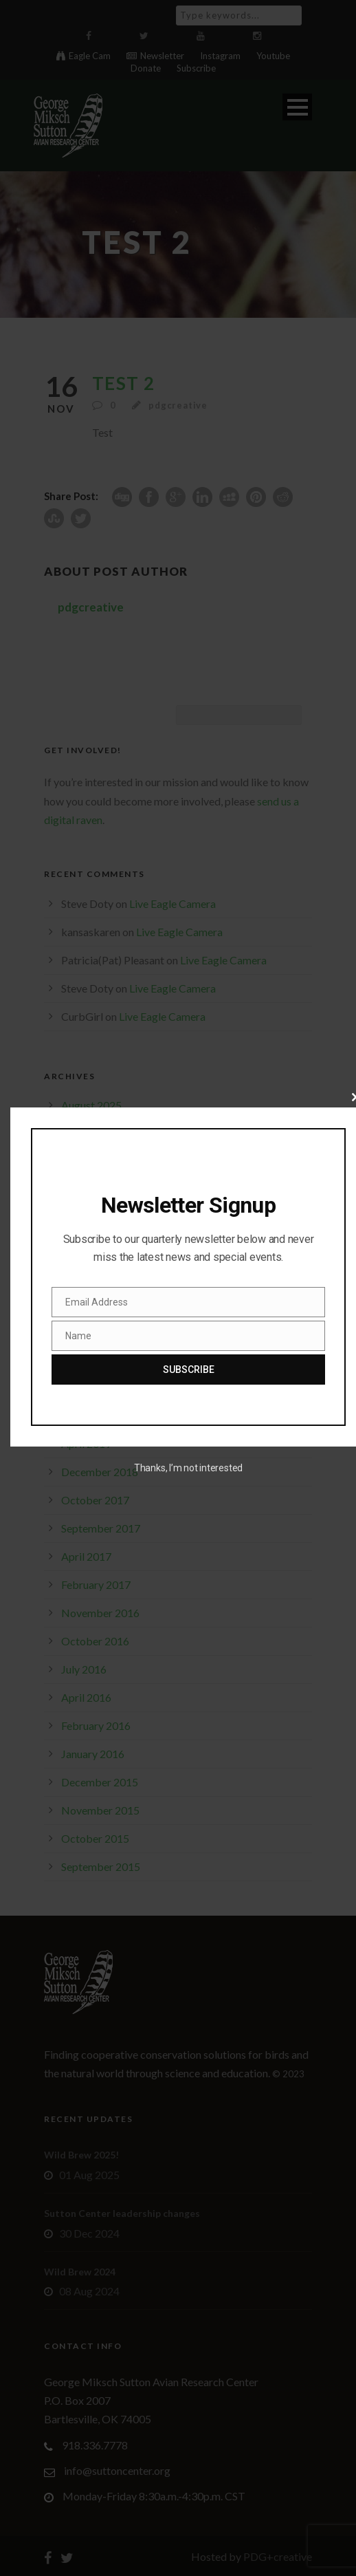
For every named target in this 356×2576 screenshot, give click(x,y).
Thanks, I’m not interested (188, 1467)
